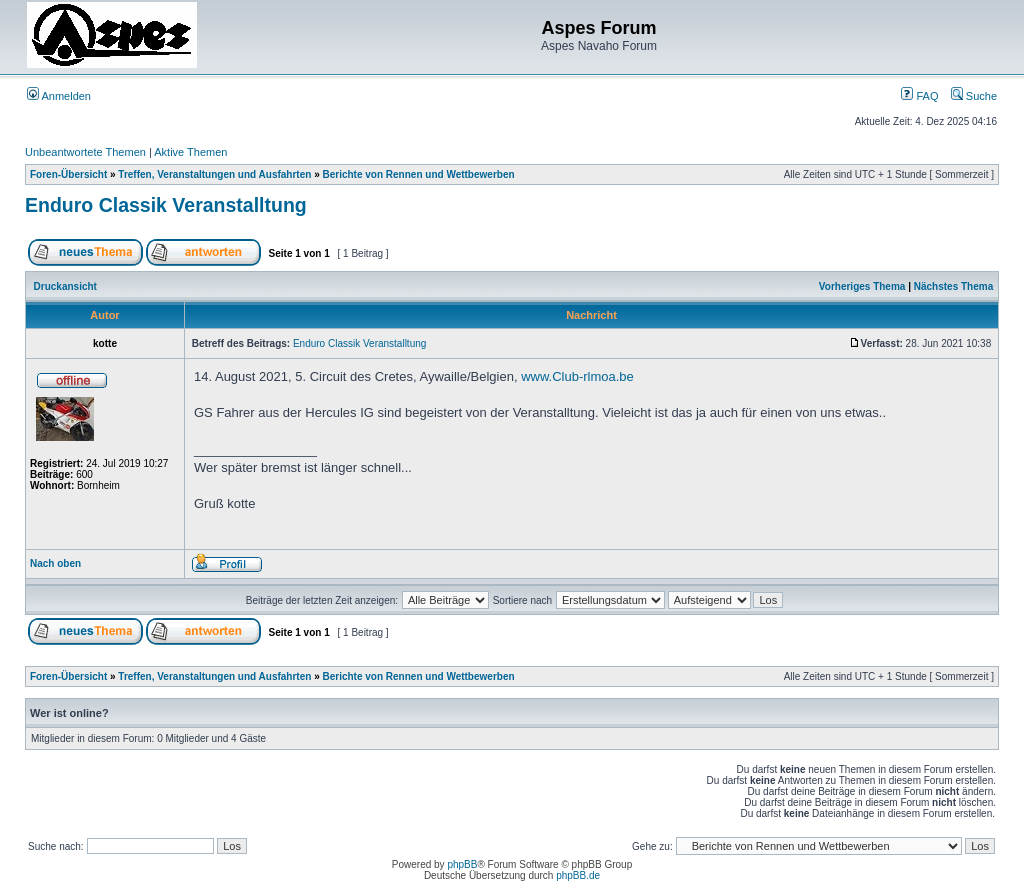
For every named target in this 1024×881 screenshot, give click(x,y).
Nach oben (55, 563)
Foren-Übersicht (68, 174)
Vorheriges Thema (862, 286)
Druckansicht (65, 286)
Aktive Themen (190, 152)
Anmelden (59, 96)
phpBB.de (578, 875)
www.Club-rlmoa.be (577, 376)
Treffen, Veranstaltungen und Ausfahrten (214, 174)
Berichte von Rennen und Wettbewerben (418, 174)
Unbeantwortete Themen (85, 152)
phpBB (462, 864)
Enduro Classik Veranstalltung (166, 205)
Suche (974, 96)
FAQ (919, 96)
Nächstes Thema (953, 286)
